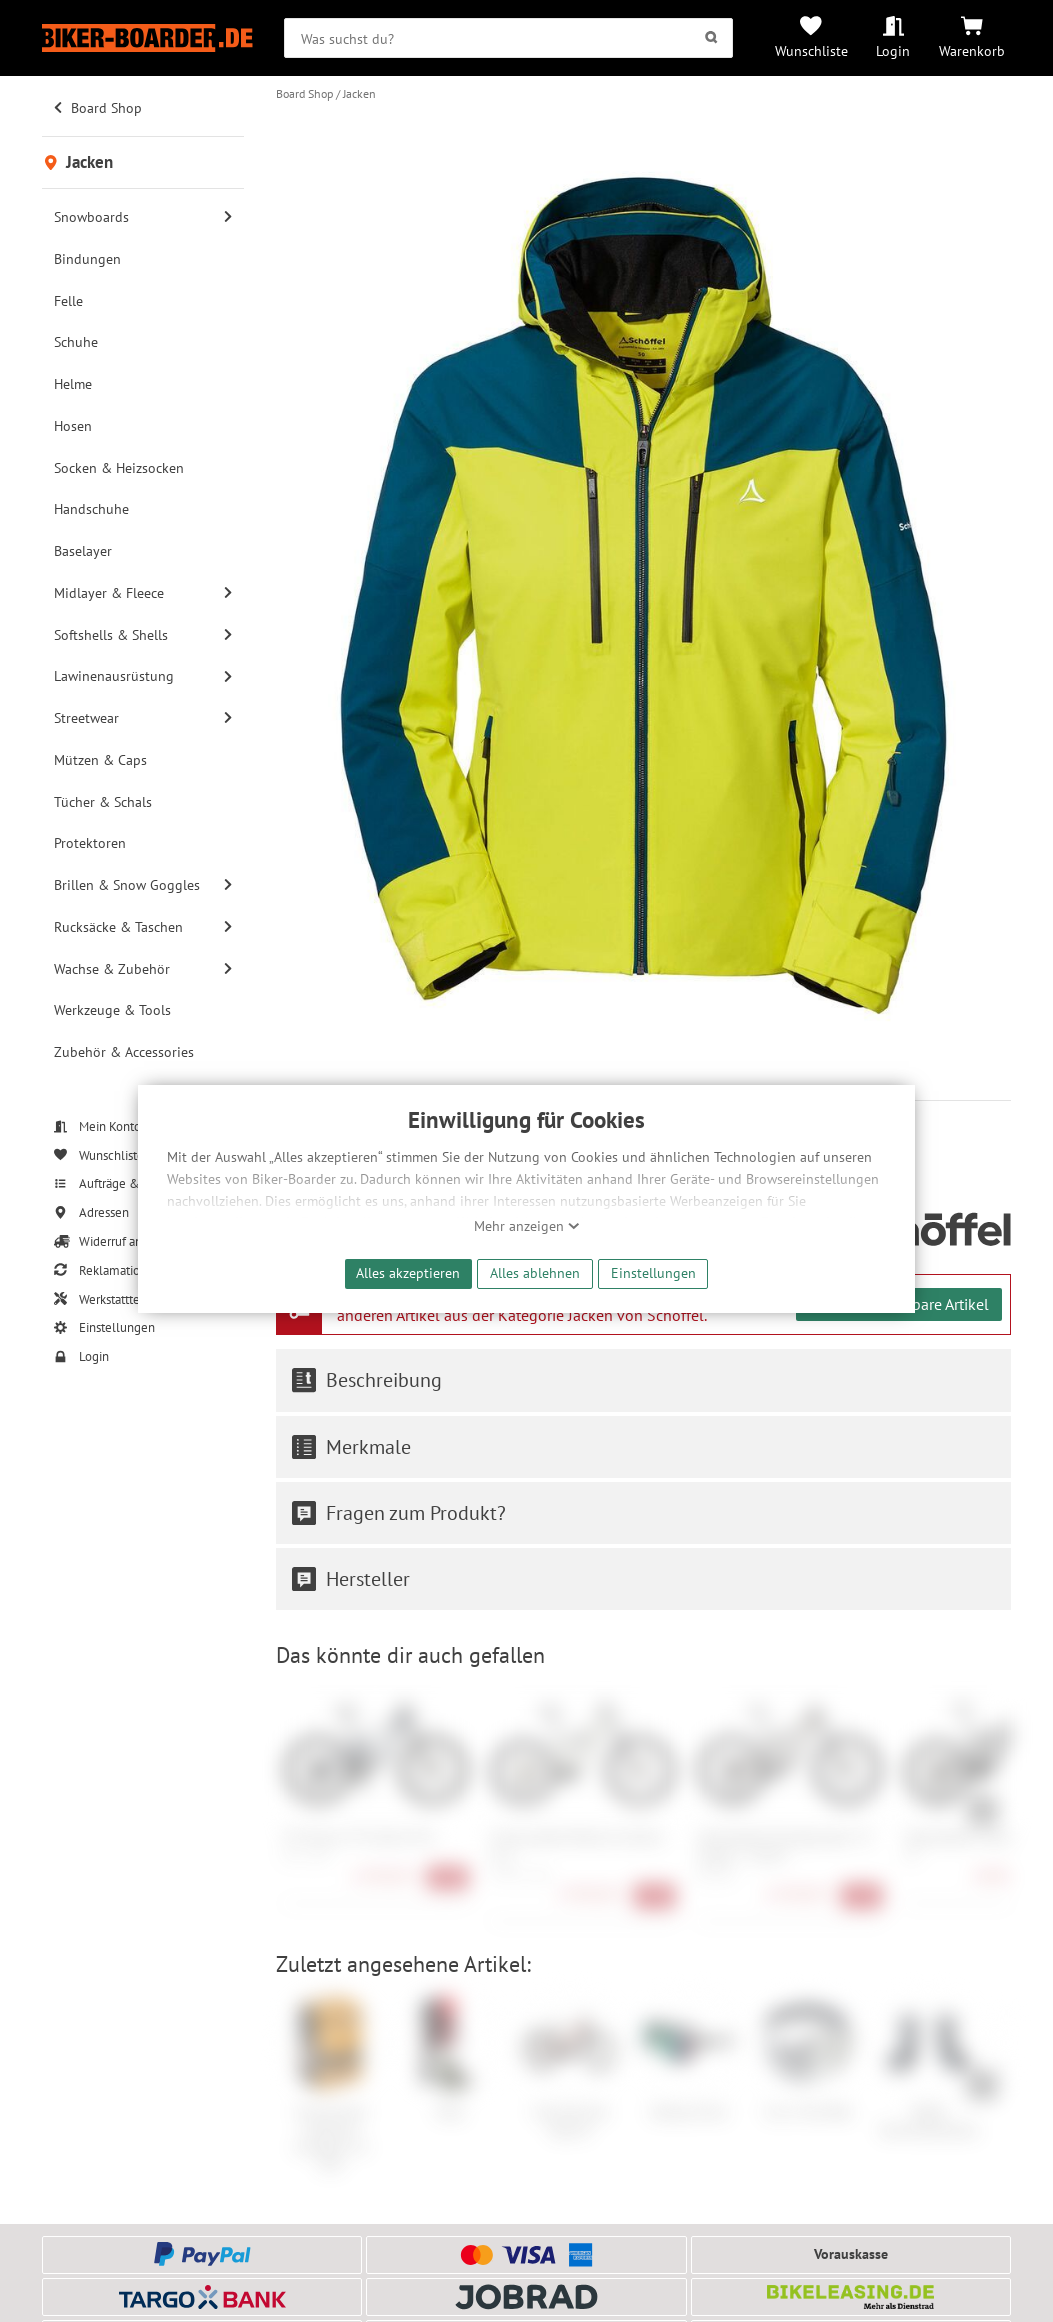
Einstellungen (653, 1272)
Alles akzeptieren (408, 1272)
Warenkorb (972, 50)
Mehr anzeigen (527, 1226)
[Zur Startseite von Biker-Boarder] (147, 38)
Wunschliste (811, 50)
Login (893, 50)
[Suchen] (710, 38)
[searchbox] (508, 38)
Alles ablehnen (535, 1272)
